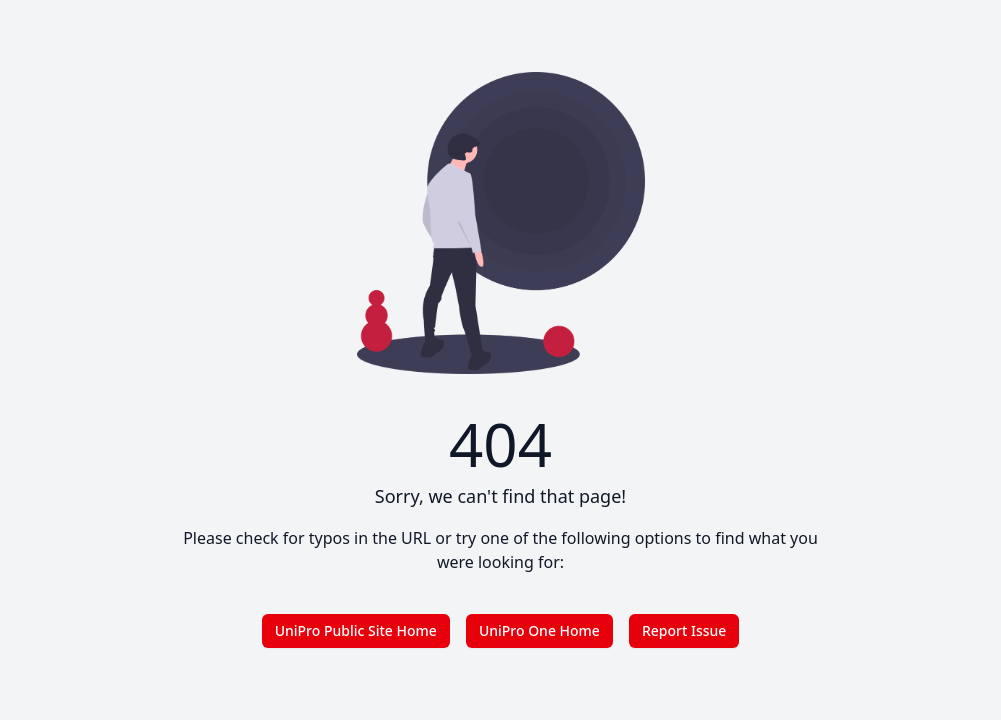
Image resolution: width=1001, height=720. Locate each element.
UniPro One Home (539, 630)
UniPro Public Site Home (356, 630)
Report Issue (684, 630)
